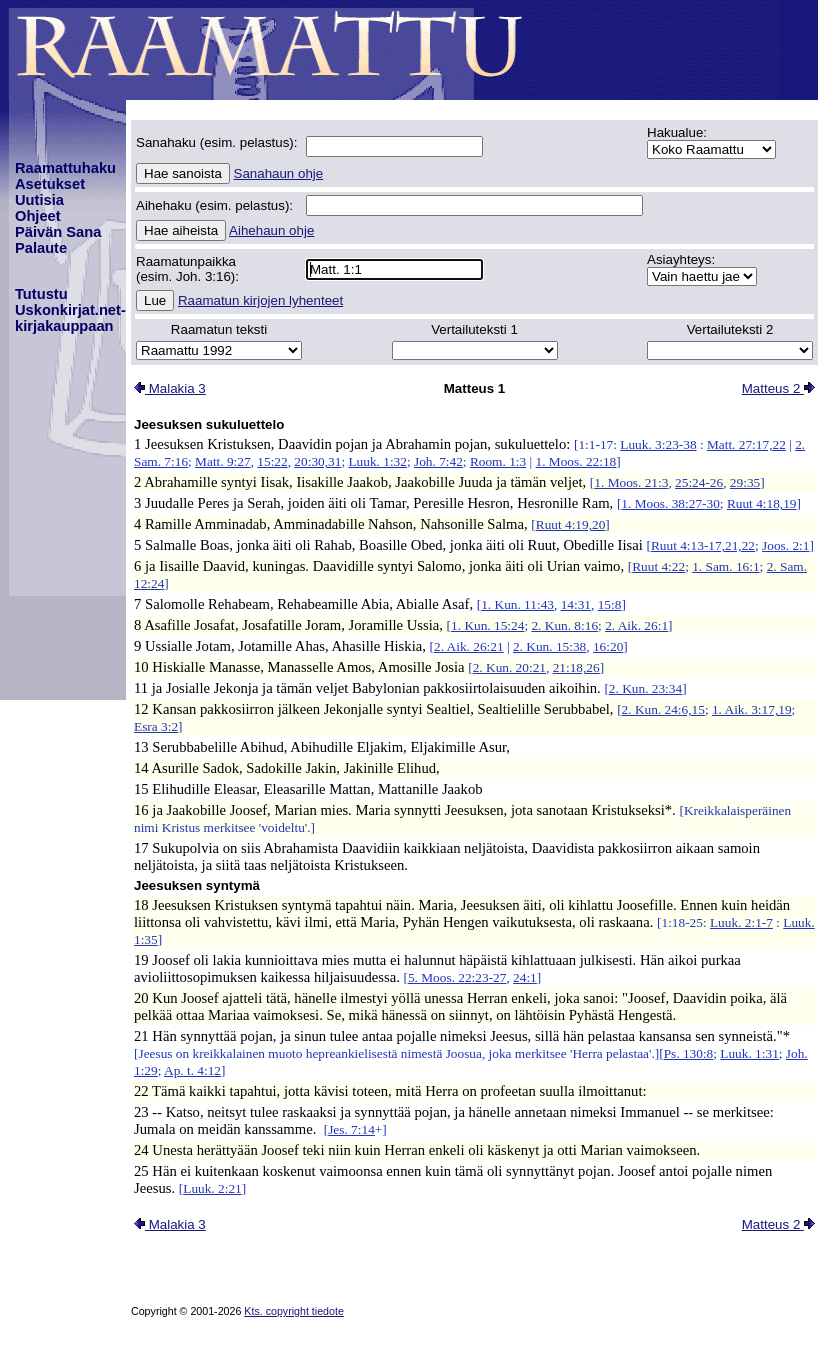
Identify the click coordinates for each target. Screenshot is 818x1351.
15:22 (272, 461)
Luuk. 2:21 (212, 1188)
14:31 (576, 604)
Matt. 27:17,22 (746, 444)
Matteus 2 (778, 388)
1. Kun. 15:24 (487, 625)
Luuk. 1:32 (377, 461)
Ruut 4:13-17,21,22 (703, 545)
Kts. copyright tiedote (294, 1311)
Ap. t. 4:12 (192, 1070)
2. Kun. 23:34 (645, 688)
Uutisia (39, 200)
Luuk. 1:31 (749, 1053)
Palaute (41, 248)
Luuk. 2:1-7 (741, 922)
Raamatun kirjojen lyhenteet (260, 300)
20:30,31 (317, 461)
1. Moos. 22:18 (576, 461)
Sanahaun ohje (279, 173)
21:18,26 (576, 667)
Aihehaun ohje (271, 230)
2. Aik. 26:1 (636, 625)
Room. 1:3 (498, 461)
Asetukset (50, 184)
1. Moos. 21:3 (631, 482)
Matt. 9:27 (223, 461)
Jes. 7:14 (351, 1129)
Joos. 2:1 (785, 545)
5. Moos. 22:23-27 (457, 977)
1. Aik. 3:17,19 (752, 709)
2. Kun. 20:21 (509, 667)
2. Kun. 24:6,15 (663, 709)
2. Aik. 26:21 (469, 646)
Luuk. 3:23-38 (658, 444)
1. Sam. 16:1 (725, 566)
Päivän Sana (58, 232)
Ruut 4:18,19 (762, 503)
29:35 (745, 482)
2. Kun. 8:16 (564, 625)
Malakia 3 (170, 388)
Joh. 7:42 (438, 461)
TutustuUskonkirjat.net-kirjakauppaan (70, 310)
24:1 (525, 977)
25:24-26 (699, 482)
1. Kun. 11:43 (517, 604)
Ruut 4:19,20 (571, 524)
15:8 (610, 604)
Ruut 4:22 (658, 566)
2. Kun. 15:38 (549, 646)
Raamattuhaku (65, 168)
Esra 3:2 (156, 726)
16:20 (608, 646)
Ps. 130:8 (689, 1053)
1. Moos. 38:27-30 (670, 503)
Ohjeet (38, 216)
